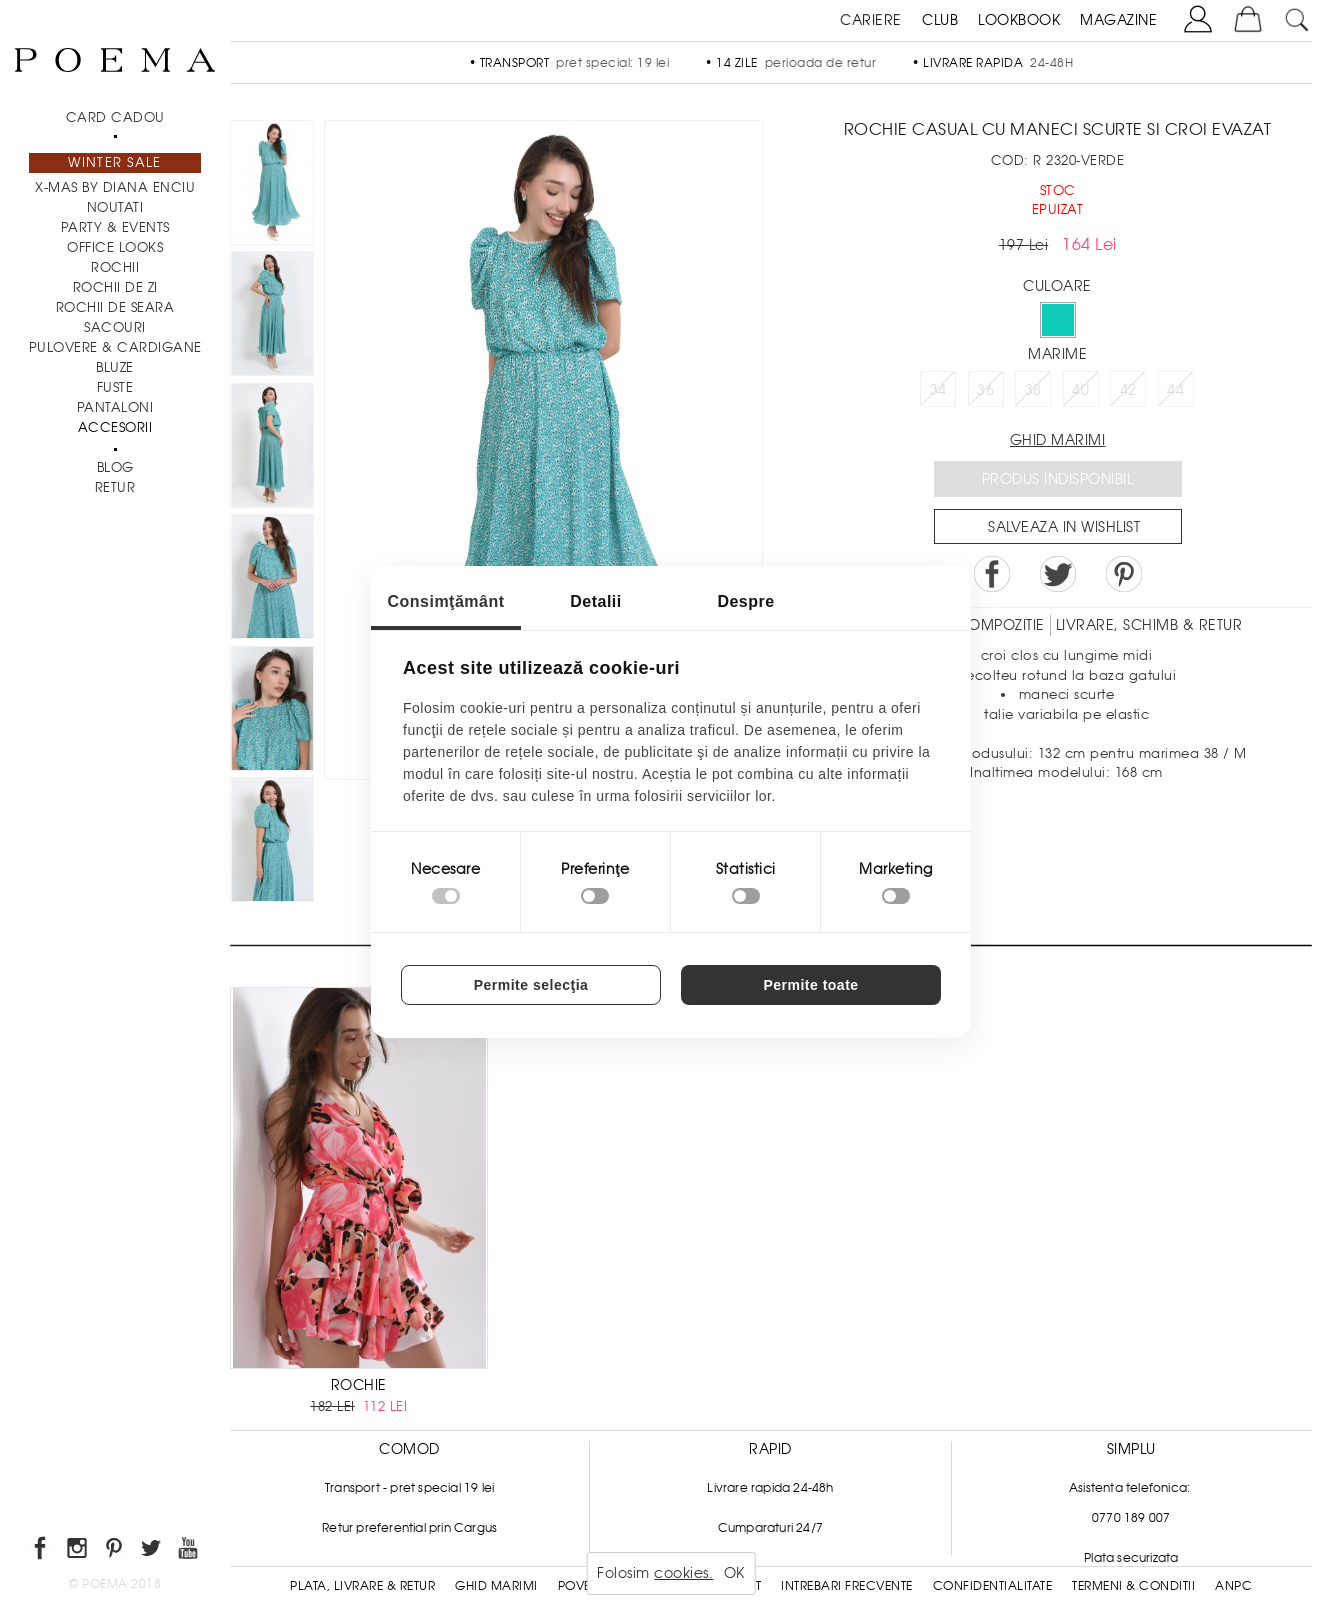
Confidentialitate (993, 1586)
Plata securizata (1131, 1558)
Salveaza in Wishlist (1064, 527)
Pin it (1124, 574)
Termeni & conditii (1133, 1586)
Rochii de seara (115, 307)
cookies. (683, 1573)
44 (1175, 390)
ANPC (1233, 1586)
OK (734, 1573)
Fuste (115, 387)
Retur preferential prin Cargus (409, 1528)
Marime (1057, 354)
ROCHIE (359, 1385)
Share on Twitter (1058, 574)
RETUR (115, 487)
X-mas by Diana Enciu (115, 187)
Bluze (115, 367)
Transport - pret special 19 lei (409, 1488)
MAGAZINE (1118, 20)
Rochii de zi (115, 287)
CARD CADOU (115, 117)
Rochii (115, 267)
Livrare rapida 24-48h (770, 1488)
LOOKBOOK (1019, 20)
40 (1080, 390)
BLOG (115, 467)
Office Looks (115, 247)
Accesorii (115, 427)
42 (1128, 390)
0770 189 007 (1131, 1518)
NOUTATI (115, 207)
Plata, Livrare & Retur (362, 1586)
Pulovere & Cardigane (115, 347)
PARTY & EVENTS (115, 227)
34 (938, 390)
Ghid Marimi (496, 1586)
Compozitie (1001, 625)
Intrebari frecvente (847, 1586)
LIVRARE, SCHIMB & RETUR (1149, 625)
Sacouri (115, 327)
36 (985, 390)
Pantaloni (115, 407)
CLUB (940, 20)
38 (1033, 390)
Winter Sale (114, 162)
